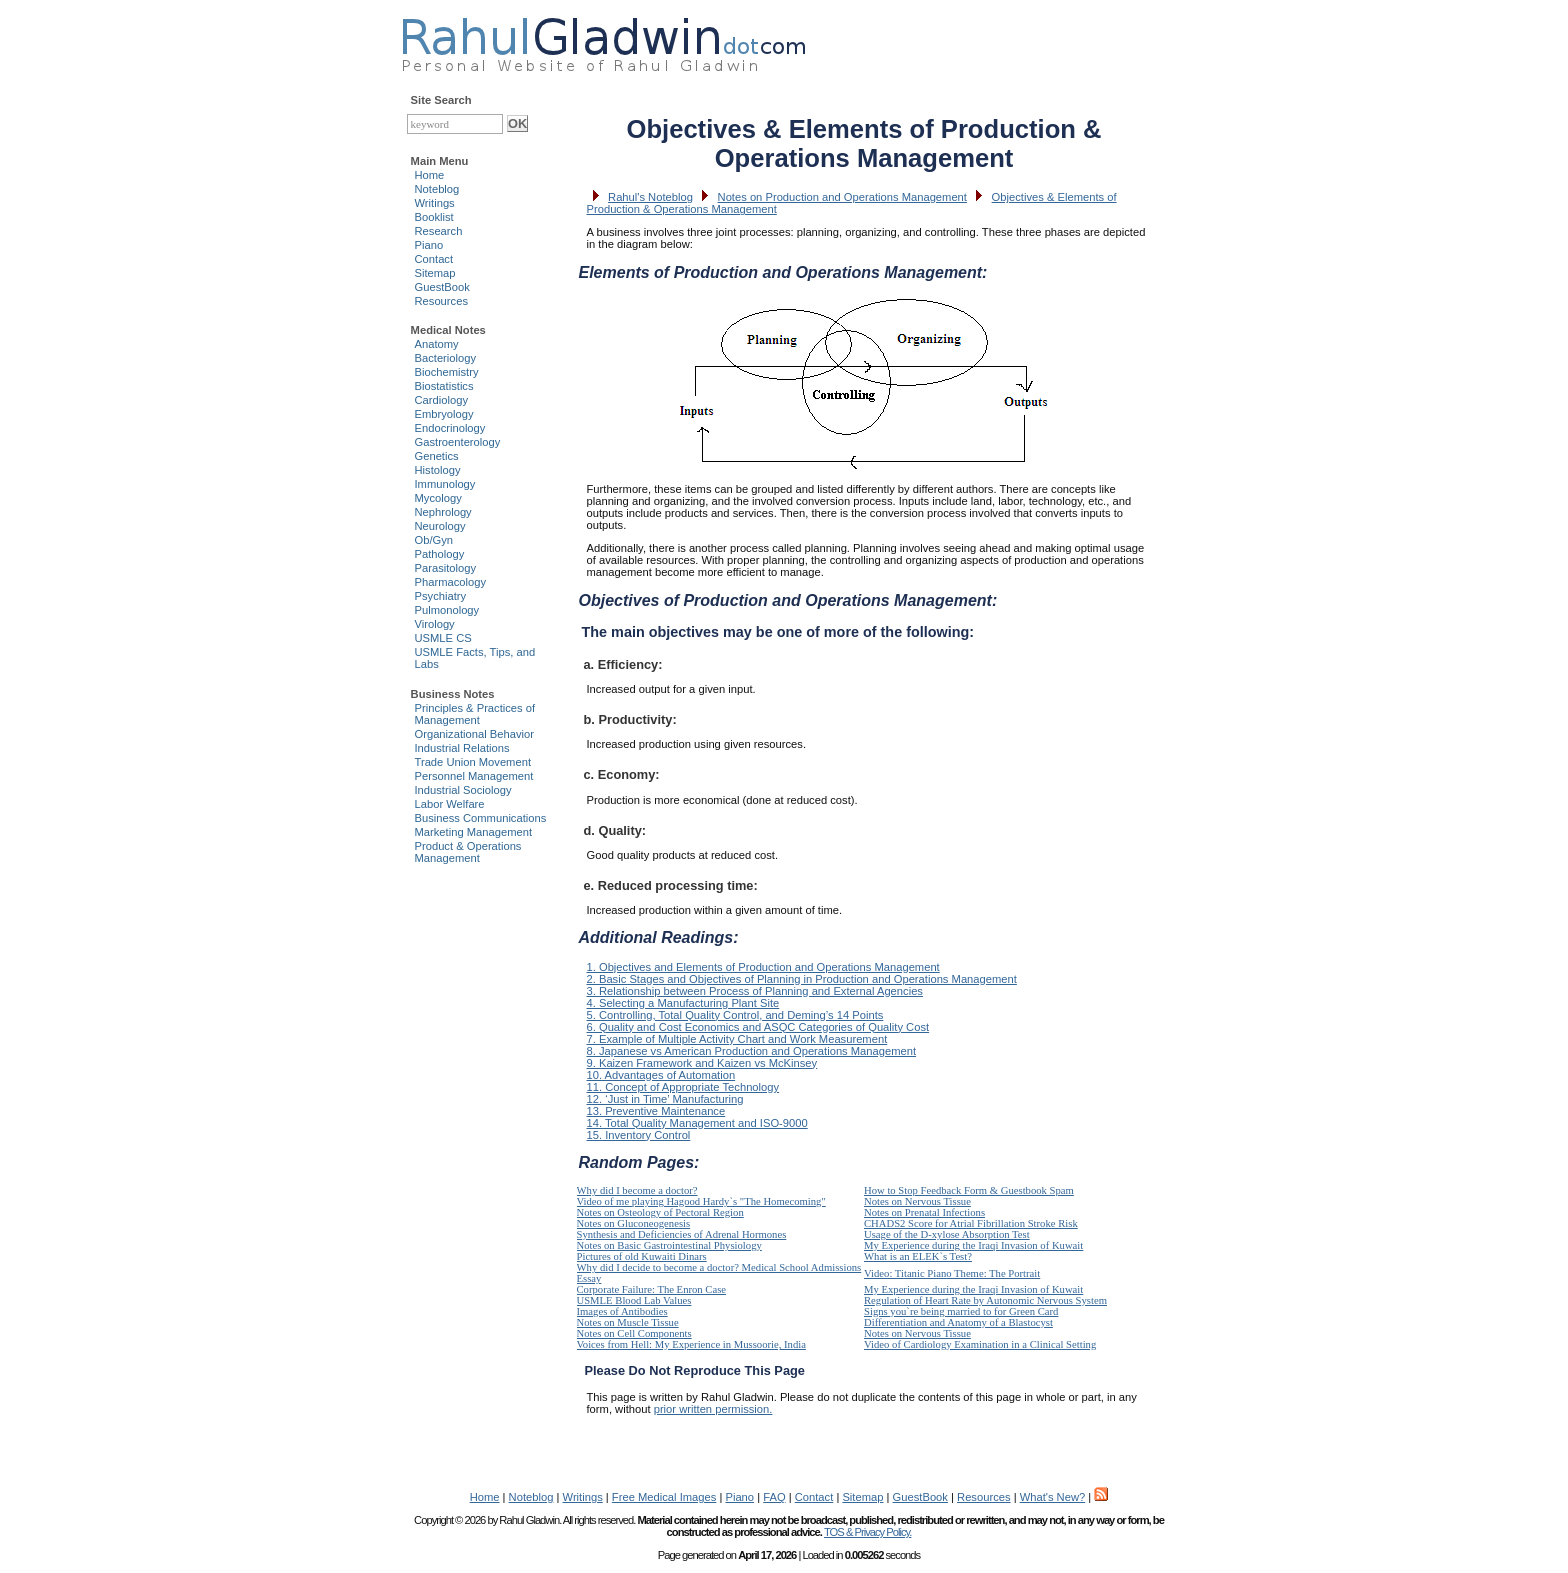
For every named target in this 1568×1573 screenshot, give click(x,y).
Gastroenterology (458, 442)
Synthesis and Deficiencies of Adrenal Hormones (682, 1234)
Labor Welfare (450, 804)
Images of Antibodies (622, 1311)
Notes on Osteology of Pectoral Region (660, 1212)
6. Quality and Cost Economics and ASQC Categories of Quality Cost (758, 1027)
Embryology (444, 414)
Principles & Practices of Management (475, 714)
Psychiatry (441, 596)
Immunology (445, 484)
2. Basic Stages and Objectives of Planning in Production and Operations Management (802, 979)
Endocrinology (450, 428)
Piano (429, 245)
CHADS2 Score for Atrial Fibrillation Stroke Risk (971, 1223)
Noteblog (437, 189)
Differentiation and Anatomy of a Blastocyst (958, 1322)
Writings (435, 203)
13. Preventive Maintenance (656, 1111)
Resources (441, 301)
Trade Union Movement (473, 762)
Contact (434, 259)
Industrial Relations (462, 748)
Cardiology (441, 400)
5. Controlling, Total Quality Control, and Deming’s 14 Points (735, 1015)
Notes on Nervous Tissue (917, 1201)
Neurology (440, 526)
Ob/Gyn (434, 540)
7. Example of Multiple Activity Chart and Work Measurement (737, 1039)
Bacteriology (446, 358)
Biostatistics (444, 386)
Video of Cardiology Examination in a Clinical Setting (980, 1344)
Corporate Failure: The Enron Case (652, 1289)
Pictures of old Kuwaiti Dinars (642, 1256)
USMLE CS (443, 638)
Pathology (440, 554)
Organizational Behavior (474, 734)
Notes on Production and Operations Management (842, 197)
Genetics (437, 456)
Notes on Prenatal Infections (924, 1212)
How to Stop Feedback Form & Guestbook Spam (969, 1190)
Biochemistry (447, 372)
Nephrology (443, 512)
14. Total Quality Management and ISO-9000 (697, 1123)
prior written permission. (713, 1409)
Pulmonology (447, 610)
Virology (435, 624)
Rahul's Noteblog (650, 197)
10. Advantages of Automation (661, 1075)
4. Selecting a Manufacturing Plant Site (683, 1003)
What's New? (1053, 1497)
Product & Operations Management (468, 852)
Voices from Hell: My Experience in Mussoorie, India (691, 1344)
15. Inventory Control (639, 1135)
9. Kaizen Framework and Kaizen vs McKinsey (702, 1063)
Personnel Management (474, 776)
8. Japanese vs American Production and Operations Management (752, 1051)
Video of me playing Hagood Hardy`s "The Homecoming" (701, 1201)
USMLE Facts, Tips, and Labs (475, 658)
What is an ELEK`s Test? (918, 1256)
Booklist (434, 217)
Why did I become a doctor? (637, 1190)
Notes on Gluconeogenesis (634, 1223)
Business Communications (481, 818)
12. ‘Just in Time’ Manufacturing (665, 1099)
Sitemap (435, 273)
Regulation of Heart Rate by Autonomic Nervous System (985, 1300)
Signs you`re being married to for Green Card (961, 1311)
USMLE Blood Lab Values (634, 1300)
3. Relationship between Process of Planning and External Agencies (755, 991)
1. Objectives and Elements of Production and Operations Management (763, 967)
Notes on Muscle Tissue (628, 1322)
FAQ (774, 1497)
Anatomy (437, 344)
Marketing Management (474, 832)
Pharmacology (451, 582)
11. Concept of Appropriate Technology (683, 1087)
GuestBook (442, 287)
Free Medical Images (664, 1497)
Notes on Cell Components (634, 1333)
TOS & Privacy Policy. (867, 1532)
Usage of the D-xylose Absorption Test (947, 1234)
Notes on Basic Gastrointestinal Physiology (669, 1245)
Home (430, 175)
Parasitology (446, 568)
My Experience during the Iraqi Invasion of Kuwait (973, 1245)
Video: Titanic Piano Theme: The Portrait (952, 1273)
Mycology (438, 498)
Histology (438, 470)
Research (439, 231)
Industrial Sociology (463, 790)
